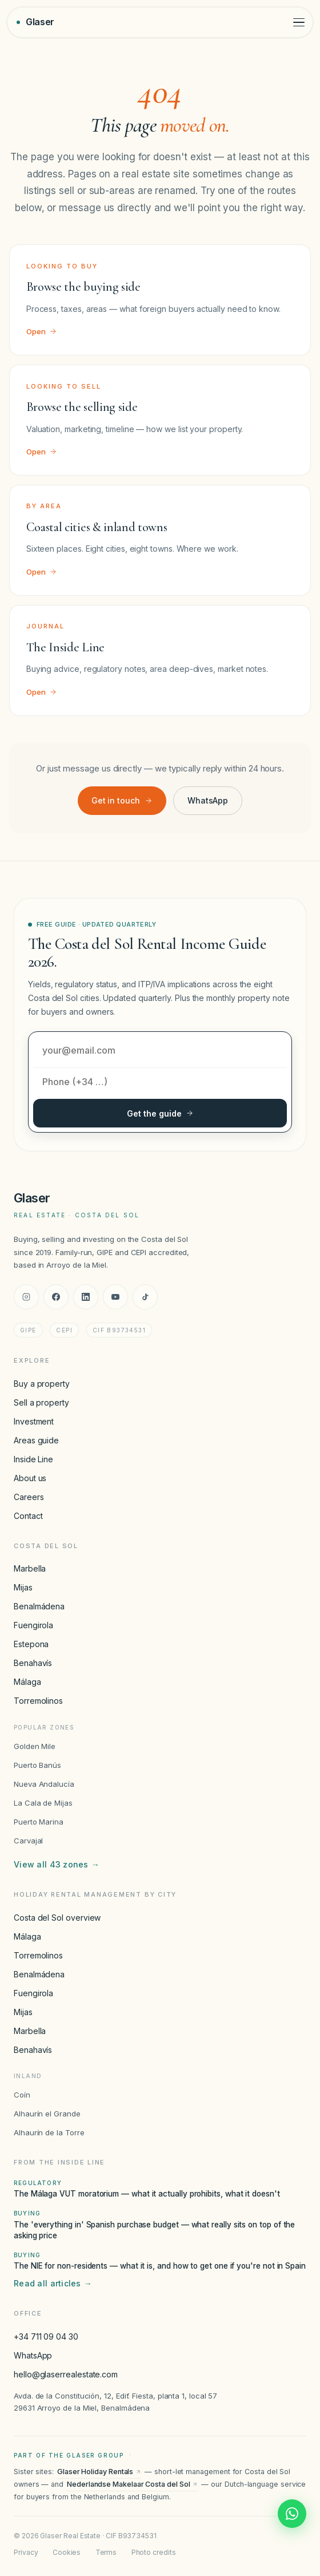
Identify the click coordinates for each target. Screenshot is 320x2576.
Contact (28, 1516)
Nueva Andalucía (44, 1783)
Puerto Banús (37, 1765)
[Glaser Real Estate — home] (35, 22)
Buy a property (42, 1383)
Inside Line (33, 1459)
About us (30, 1478)
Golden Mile (34, 1746)
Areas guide (36, 1440)
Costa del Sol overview (57, 1917)
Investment (34, 1421)
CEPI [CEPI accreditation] (64, 1330)
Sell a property (41, 1402)
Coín (22, 2094)
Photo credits (153, 2552)
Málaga (27, 1682)
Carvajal (28, 1840)
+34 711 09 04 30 (46, 2336)
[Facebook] (56, 1296)
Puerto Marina (38, 1821)
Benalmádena (39, 1606)
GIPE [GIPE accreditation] (28, 1330)
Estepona (31, 1644)
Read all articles (53, 2283)
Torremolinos (38, 1701)
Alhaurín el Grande (47, 2113)
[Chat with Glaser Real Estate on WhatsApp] (292, 2513)
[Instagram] (26, 1296)
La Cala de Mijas (43, 1802)
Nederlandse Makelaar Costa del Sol (132, 2484)
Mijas (23, 1587)
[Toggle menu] (299, 22)
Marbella (30, 1568)
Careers (28, 1497)
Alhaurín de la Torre (49, 2132)
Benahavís (33, 1663)
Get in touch (122, 800)
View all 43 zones (56, 1864)
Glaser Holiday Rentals (99, 2471)
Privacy (26, 2552)
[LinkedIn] (85, 1296)
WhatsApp (207, 800)
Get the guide (160, 1113)
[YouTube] (115, 1296)
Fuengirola (33, 1625)
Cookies (67, 2552)
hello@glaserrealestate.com (66, 2374)
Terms (106, 2552)
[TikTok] (145, 1296)
